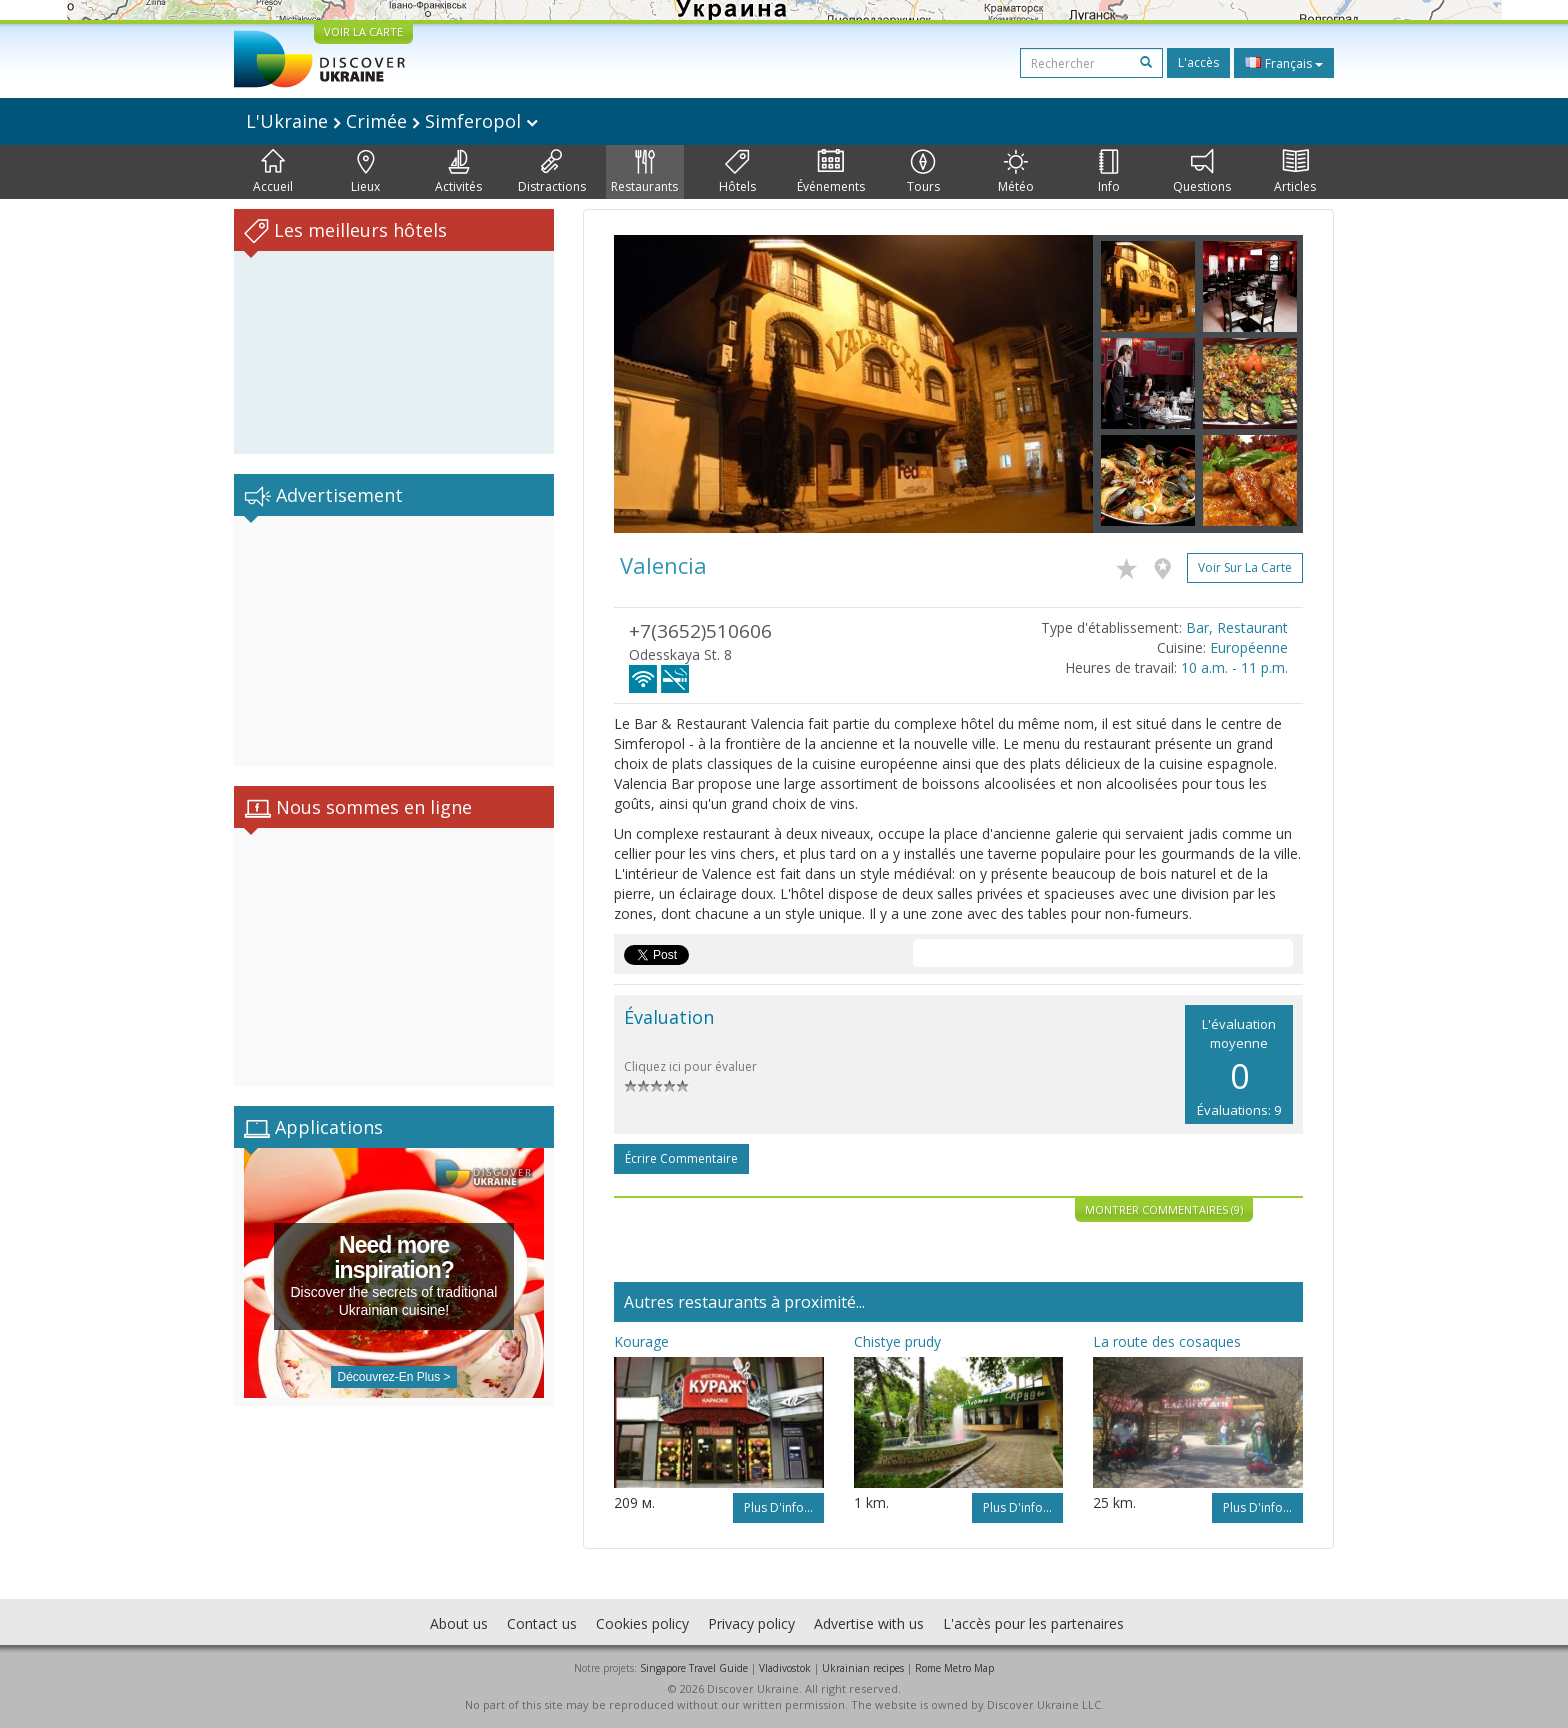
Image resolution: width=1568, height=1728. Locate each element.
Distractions (552, 172)
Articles (1295, 172)
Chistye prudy (897, 1341)
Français (1284, 63)
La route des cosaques (1167, 1341)
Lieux (365, 172)
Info (1109, 172)
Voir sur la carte (1245, 567)
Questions (1202, 172)
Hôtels (737, 172)
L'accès (1198, 62)
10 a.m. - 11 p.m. (1234, 667)
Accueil (273, 172)
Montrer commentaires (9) (1164, 1209)
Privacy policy (751, 1623)
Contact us (542, 1623)
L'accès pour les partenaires (1033, 1623)
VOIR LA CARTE (363, 31)
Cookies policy (642, 1623)
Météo (1016, 172)
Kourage (641, 1341)
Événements (831, 172)
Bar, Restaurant (1237, 627)
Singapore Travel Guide (694, 1668)
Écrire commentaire (681, 1158)
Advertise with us (869, 1623)
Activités (458, 172)
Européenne (1249, 647)
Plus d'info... (778, 1507)
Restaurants (644, 172)
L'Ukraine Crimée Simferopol (392, 121)
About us (459, 1623)
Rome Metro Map (954, 1668)
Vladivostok (785, 1668)
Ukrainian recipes (863, 1668)
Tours (923, 172)
